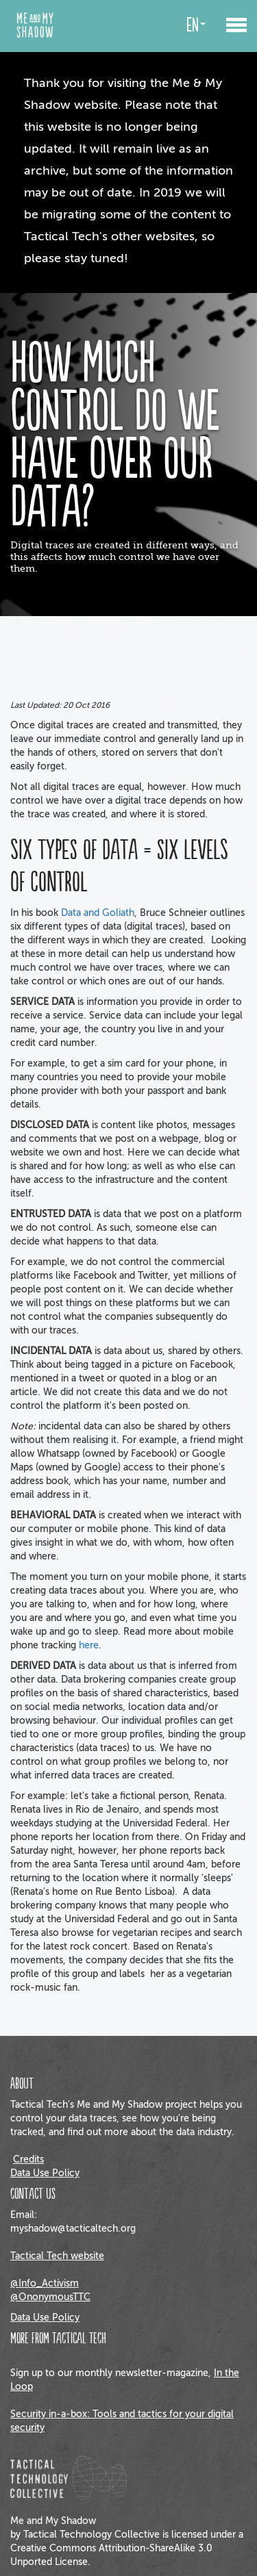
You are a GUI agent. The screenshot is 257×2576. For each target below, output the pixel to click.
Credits (28, 2159)
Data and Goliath (97, 913)
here (89, 1645)
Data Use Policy (44, 2173)
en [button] (196, 25)
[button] (236, 19)
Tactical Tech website (57, 2256)
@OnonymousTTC (50, 2297)
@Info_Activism (44, 2283)
